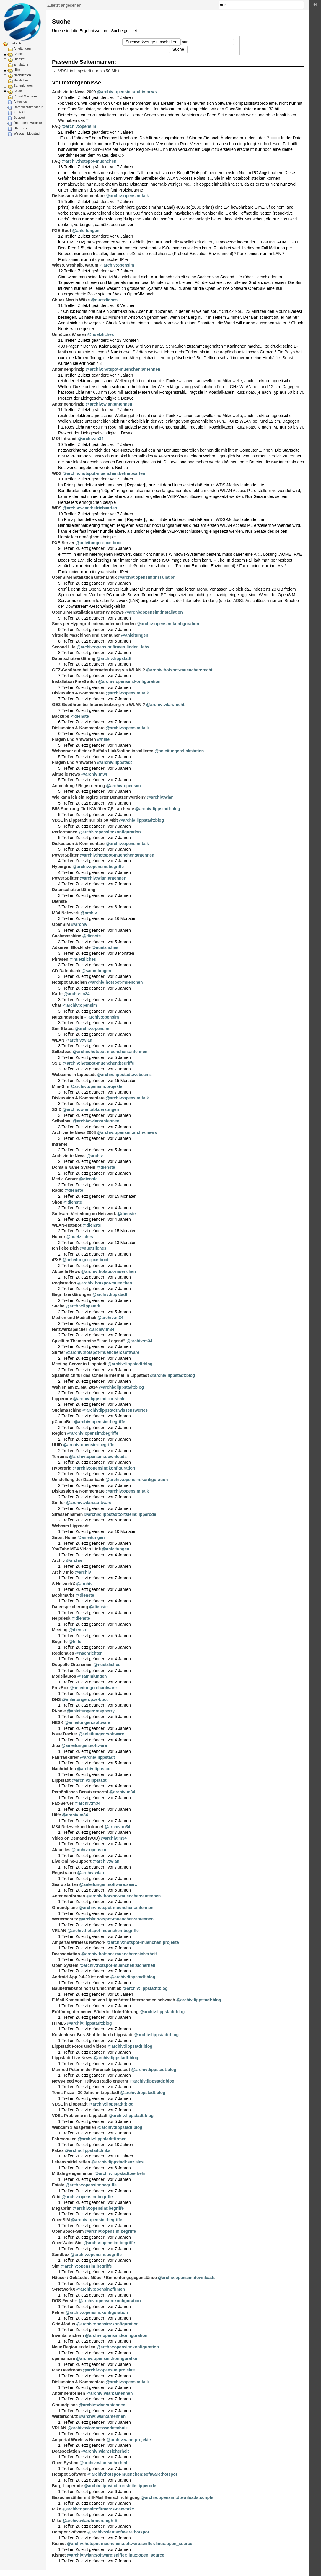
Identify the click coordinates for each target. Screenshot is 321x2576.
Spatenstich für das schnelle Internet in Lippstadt (100, 1375)
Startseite (15, 43)
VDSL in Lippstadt (69, 2104)
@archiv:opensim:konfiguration (168, 623)
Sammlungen (23, 85)
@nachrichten (89, 1653)
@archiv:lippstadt (114, 658)
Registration (64, 1283)
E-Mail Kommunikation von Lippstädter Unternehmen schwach (113, 2000)
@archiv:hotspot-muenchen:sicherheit (119, 1953)
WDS (57, 473)
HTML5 (59, 2023)
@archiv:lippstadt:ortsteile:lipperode (120, 1514)
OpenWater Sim (67, 2242)
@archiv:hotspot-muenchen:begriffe (98, 1063)
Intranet (59, 1144)
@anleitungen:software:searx (108, 1884)
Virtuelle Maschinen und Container (86, 635)
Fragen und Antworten (74, 739)
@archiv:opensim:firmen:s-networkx (98, 2509)
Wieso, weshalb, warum (75, 265)
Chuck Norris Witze (71, 300)
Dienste (19, 59)
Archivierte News (69, 1155)
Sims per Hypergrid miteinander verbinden (94, 623)
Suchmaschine (66, 936)
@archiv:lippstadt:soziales (117, 2162)
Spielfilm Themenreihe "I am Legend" (88, 1340)
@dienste (79, 716)
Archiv (18, 53)
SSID (57, 1063)
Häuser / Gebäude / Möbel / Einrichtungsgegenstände (104, 2277)
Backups (60, 716)
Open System (65, 1965)
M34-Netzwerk (65, 913)
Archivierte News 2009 (74, 91)
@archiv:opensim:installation (147, 577)
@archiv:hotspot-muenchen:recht (179, 670)
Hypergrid (61, 866)
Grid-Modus (63, 2324)
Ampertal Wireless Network (78, 1942)
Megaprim (61, 2208)
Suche (301, 5)
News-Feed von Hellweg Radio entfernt (90, 2081)
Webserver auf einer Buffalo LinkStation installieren (103, 750)
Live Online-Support (72, 1861)
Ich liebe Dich (65, 1248)
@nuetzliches (104, 300)
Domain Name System (73, 1167)
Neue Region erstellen (73, 2347)
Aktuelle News (66, 774)
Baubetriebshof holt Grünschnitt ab (87, 1988)
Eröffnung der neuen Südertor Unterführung (95, 2011)
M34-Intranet (64, 438)
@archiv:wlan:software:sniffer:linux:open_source (115, 2555)
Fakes (58, 2150)
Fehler (58, 2312)
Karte (57, 993)
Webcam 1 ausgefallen (74, 2127)
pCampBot (62, 1421)
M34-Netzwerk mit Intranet (77, 1826)
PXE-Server (63, 542)
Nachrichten (22, 75)
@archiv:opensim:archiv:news (127, 91)
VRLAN (59, 1930)
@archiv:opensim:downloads (98, 1456)
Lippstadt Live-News (72, 2057)
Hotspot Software (69, 2474)
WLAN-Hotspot (67, 1225)
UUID (57, 1444)
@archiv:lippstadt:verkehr (120, 2173)
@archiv (89, 913)
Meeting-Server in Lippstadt (79, 1363)
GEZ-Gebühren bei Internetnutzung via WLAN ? (98, 670)
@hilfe (103, 739)
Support (19, 117)
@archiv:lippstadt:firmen (102, 2139)
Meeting (60, 1629)
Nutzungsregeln (67, 1017)
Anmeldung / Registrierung (78, 785)
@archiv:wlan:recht (165, 704)
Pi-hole (59, 1711)
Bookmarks (63, 1595)
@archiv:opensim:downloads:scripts (177, 2497)
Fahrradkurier (65, 1757)
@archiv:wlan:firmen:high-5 (89, 2520)
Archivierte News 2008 (74, 1132)
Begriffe (60, 1641)
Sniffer (58, 1352)
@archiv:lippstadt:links (87, 2150)
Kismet (59, 2543)
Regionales (63, 1653)
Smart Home (64, 1537)
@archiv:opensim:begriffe (98, 866)
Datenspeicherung (70, 1606)
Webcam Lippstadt (27, 133)
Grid (56, 2196)
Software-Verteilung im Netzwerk (84, 1213)
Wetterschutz (65, 1919)
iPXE (56, 1259)
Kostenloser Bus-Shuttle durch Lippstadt (92, 2034)
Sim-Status (63, 1028)
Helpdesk (61, 1618)
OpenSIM (61, 924)
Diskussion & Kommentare (78, 195)
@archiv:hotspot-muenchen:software (102, 1352)
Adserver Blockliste (71, 947)
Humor (58, 1236)
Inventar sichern (68, 2335)
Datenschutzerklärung (29, 107)
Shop (57, 1202)
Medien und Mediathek (74, 1317)
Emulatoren (22, 64)
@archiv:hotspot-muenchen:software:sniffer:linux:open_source (129, 2543)
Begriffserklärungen (71, 1294)
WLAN (58, 1040)
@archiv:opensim (79, 126)
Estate (58, 2185)
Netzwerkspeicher (69, 1329)
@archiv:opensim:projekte (96, 1086)
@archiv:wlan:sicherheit (105, 2451)
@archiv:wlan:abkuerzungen (91, 1109)
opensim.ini (63, 2358)
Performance (64, 832)
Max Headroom (67, 2370)
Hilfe (17, 69)
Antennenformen (68, 1896)
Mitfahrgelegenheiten (73, 2173)
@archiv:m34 (91, 438)
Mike (56, 2509)
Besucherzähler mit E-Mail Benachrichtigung (96, 2497)
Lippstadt (61, 1780)
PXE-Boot (61, 230)
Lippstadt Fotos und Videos (79, 2046)
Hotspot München (69, 982)
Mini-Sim (60, 1086)
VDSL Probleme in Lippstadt (79, 2115)
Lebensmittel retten (71, 2162)
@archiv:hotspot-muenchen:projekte (143, 1942)
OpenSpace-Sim (68, 2231)
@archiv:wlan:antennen (109, 404)
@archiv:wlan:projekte (129, 2439)
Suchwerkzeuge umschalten (151, 42)
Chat (56, 1005)
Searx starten (65, 1884)
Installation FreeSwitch (74, 681)
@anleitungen (85, 230)
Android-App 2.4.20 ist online (80, 1977)
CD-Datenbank (66, 970)
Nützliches (21, 80)
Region (59, 1433)
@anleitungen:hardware (93, 1687)
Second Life (63, 647)
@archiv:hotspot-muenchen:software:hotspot (132, 2474)
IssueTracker (64, 1734)
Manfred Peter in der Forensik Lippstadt (91, 2069)
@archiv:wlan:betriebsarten (90, 508)
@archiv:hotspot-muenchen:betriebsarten (104, 473)
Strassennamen (67, 1514)
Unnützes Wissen (69, 334)
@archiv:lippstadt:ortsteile (99, 1398)
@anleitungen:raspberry (91, 1711)
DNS (56, 1699)
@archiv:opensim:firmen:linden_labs (112, 647)
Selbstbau (62, 1051)
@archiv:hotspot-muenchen (89, 161)
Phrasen (60, 959)
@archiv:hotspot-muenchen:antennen (123, 369)
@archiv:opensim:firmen (100, 2289)
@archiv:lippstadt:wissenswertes (115, 1410)
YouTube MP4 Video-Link (76, 1549)
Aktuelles (20, 101)
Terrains (60, 1456)
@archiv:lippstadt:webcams (124, 1074)
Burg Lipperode (67, 2485)
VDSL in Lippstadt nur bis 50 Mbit (88, 70)
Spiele (18, 91)
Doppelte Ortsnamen (72, 1664)
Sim (56, 2266)
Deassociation (66, 1953)
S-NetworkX (63, 1583)
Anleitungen (22, 48)
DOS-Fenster (64, 2300)
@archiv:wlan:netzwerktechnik (97, 2427)
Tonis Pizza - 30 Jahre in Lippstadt (85, 2092)
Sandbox (60, 2254)
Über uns (20, 128)
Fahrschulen (64, 2139)
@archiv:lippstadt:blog (157, 808)
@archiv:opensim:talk (127, 195)
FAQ (56, 126)
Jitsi (56, 1745)
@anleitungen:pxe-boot (99, 542)
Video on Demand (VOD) (76, 1838)
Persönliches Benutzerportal (80, 1791)
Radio (57, 1190)
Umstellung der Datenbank (78, 1479)
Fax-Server (62, 1803)
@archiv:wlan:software (88, 1502)
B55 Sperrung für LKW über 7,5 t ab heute (93, 808)
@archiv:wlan (160, 797)
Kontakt (19, 112)
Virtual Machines (26, 96)
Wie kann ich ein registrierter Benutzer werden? (99, 797)
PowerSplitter (65, 855)
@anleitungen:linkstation (179, 750)
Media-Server (65, 1178)
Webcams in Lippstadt (74, 1074)
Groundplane (65, 1907)
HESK (57, 1722)
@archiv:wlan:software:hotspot (118, 2532)
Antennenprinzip (68, 369)
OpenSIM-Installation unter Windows (88, 612)
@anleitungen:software (87, 1722)
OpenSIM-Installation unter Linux (84, 577)
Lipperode (62, 1398)
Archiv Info (63, 1572)
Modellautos (64, 1676)
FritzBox (60, 1687)
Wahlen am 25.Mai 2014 (75, 1387)
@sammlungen (96, 970)
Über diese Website (28, 123)
